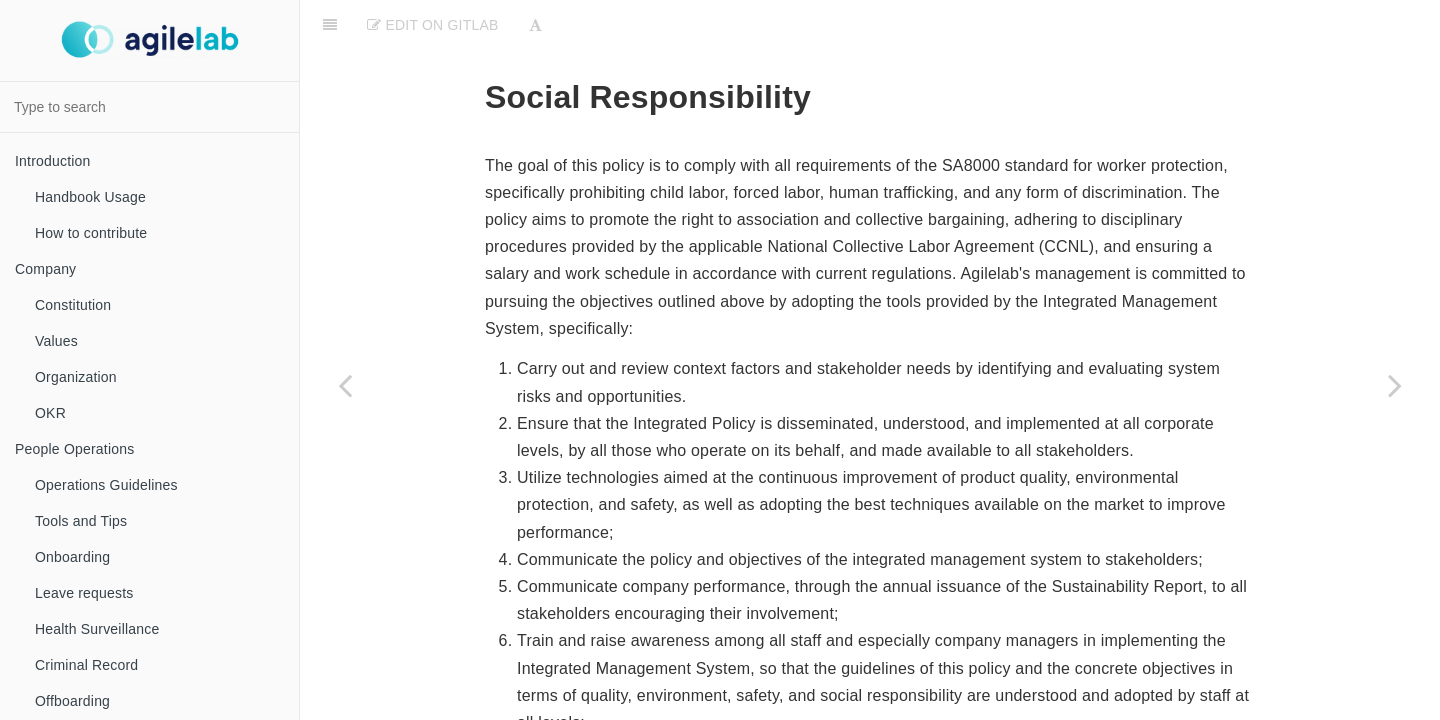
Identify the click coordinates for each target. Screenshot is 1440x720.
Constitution (73, 305)
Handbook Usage (90, 197)
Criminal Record (86, 665)
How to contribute (91, 233)
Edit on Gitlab (432, 25)
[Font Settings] (535, 25)
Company (45, 269)
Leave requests (84, 593)
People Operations (74, 449)
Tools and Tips (81, 521)
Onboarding (72, 557)
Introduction (53, 161)
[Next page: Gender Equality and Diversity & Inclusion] (1395, 385)
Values (56, 341)
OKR (50, 413)
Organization (76, 377)
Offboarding (72, 701)
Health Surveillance (97, 629)
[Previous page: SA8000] (345, 385)
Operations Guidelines (106, 485)
